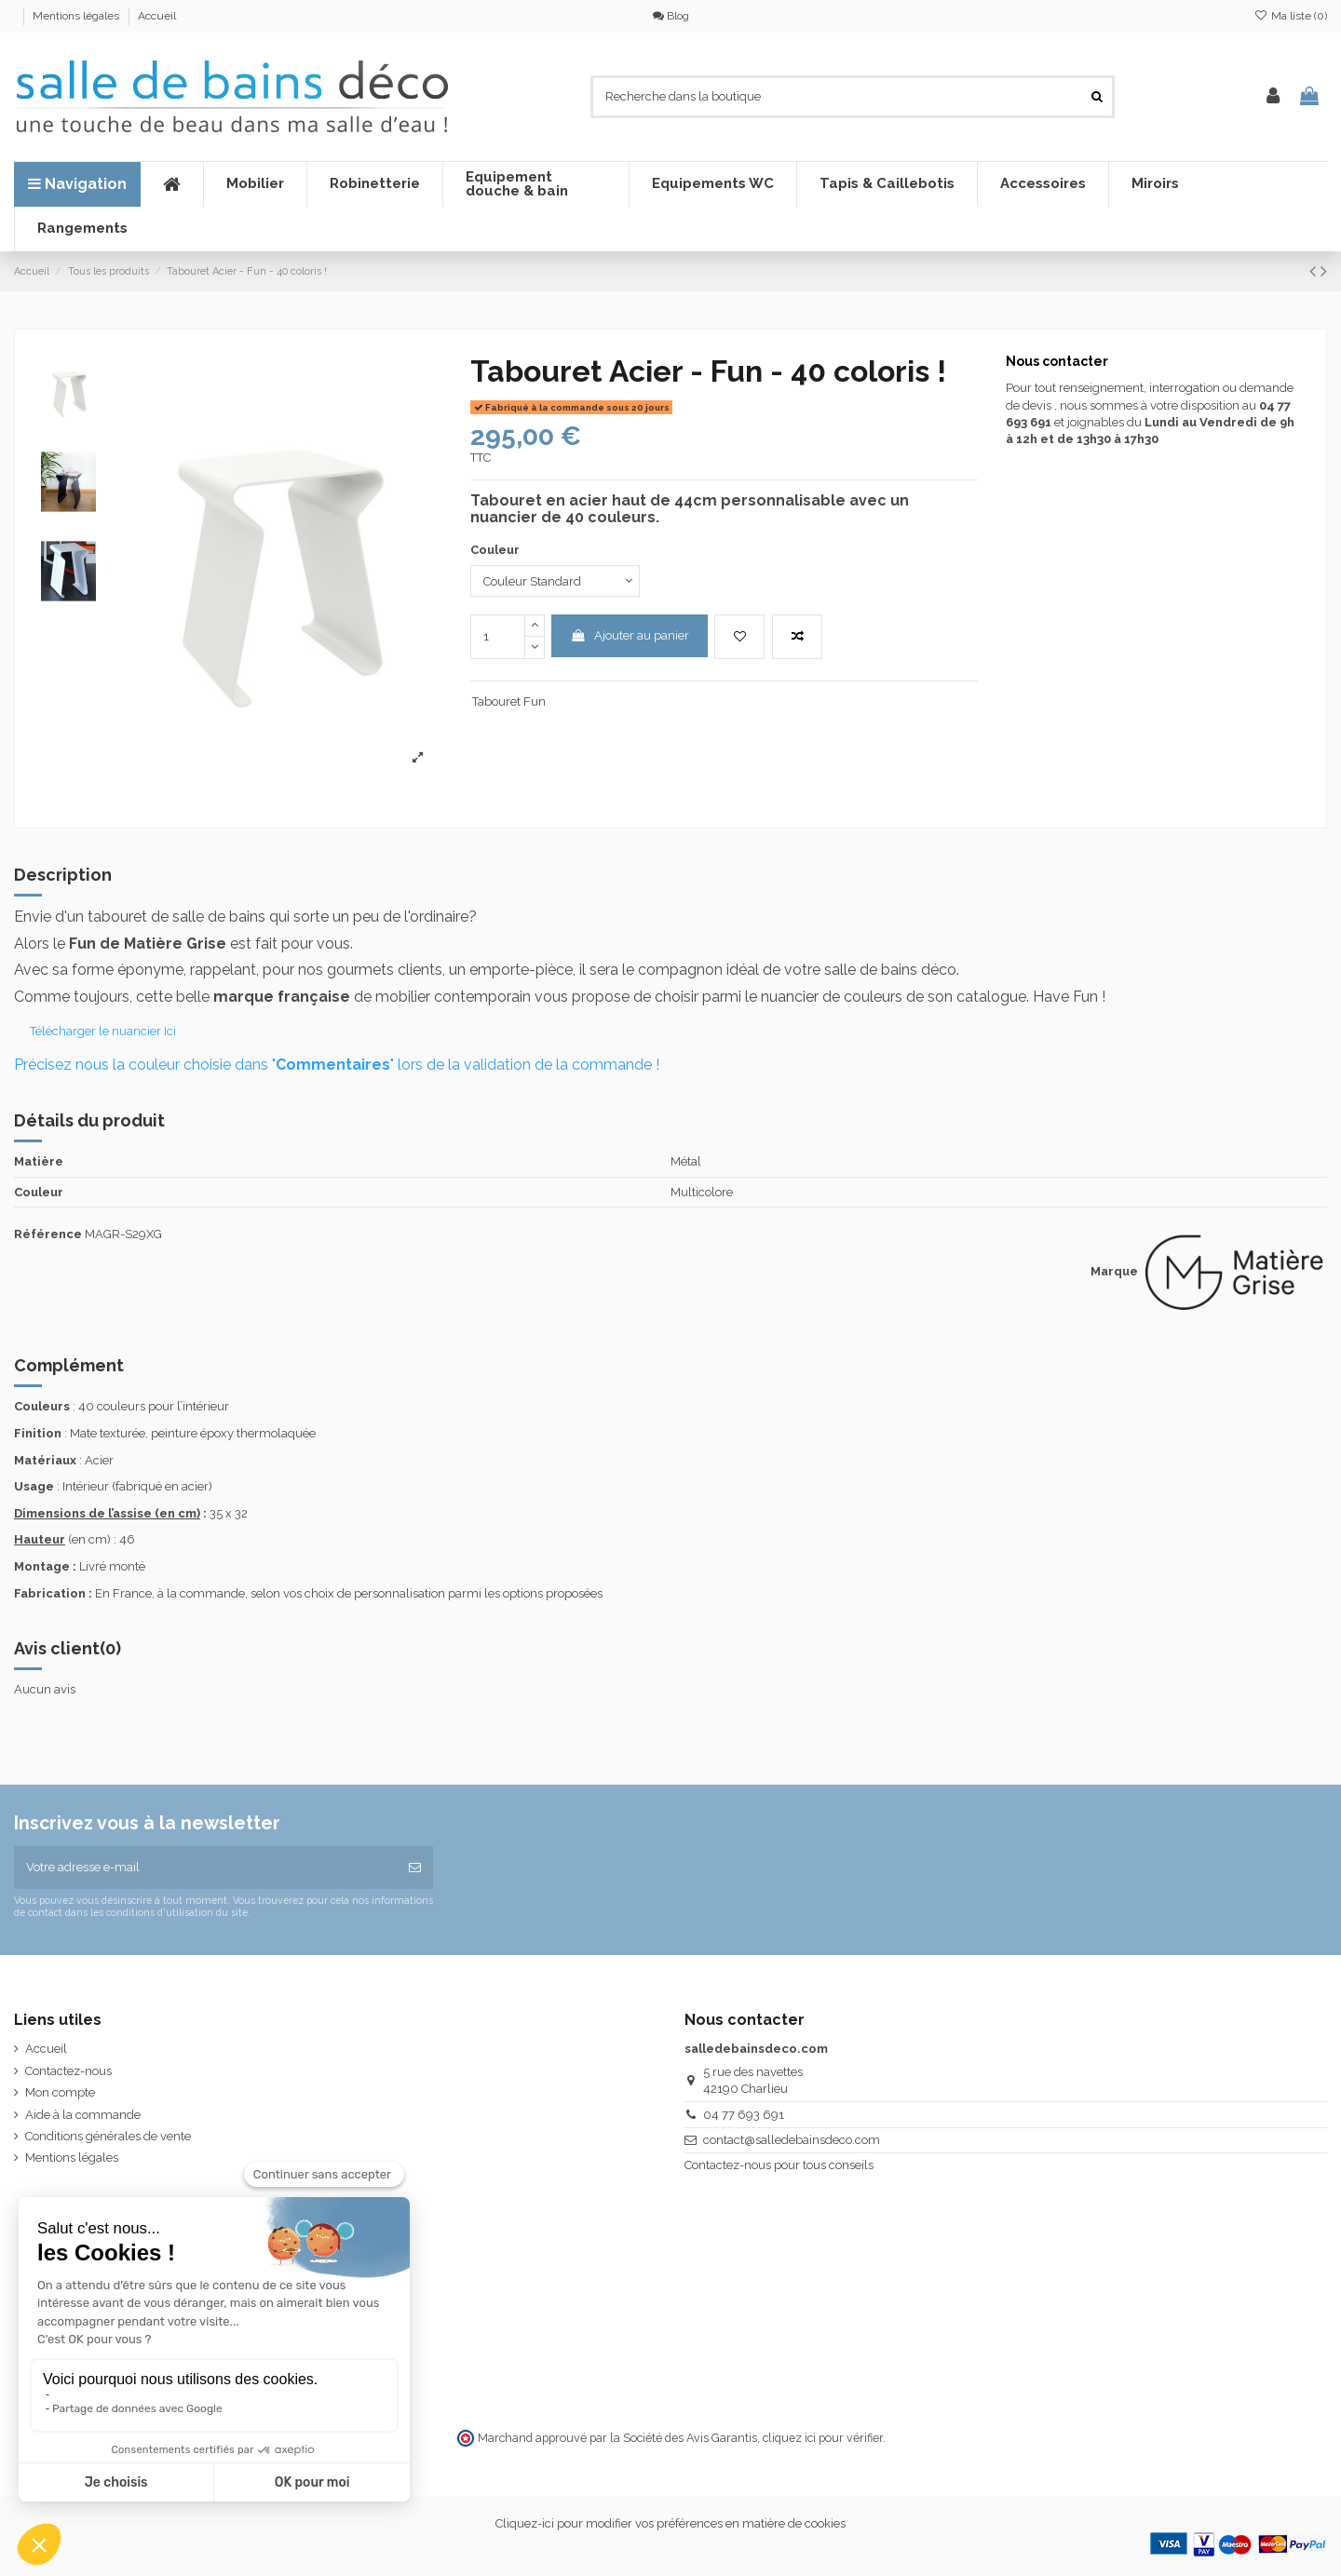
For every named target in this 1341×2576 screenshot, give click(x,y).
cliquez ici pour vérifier (823, 2438)
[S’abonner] (415, 1867)
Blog (671, 15)
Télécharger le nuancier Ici (104, 1031)
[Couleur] (555, 581)
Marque (1114, 1271)
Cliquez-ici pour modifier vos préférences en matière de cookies (670, 2523)
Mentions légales (77, 15)
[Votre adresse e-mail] (205, 1867)
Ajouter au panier (629, 635)
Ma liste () (1290, 15)
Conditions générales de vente (108, 2136)
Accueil (157, 15)
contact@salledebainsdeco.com (791, 2140)
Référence (48, 1234)
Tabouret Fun (509, 701)
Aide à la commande (83, 2115)
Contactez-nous (68, 2071)
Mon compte (60, 2092)
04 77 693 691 (743, 2115)
